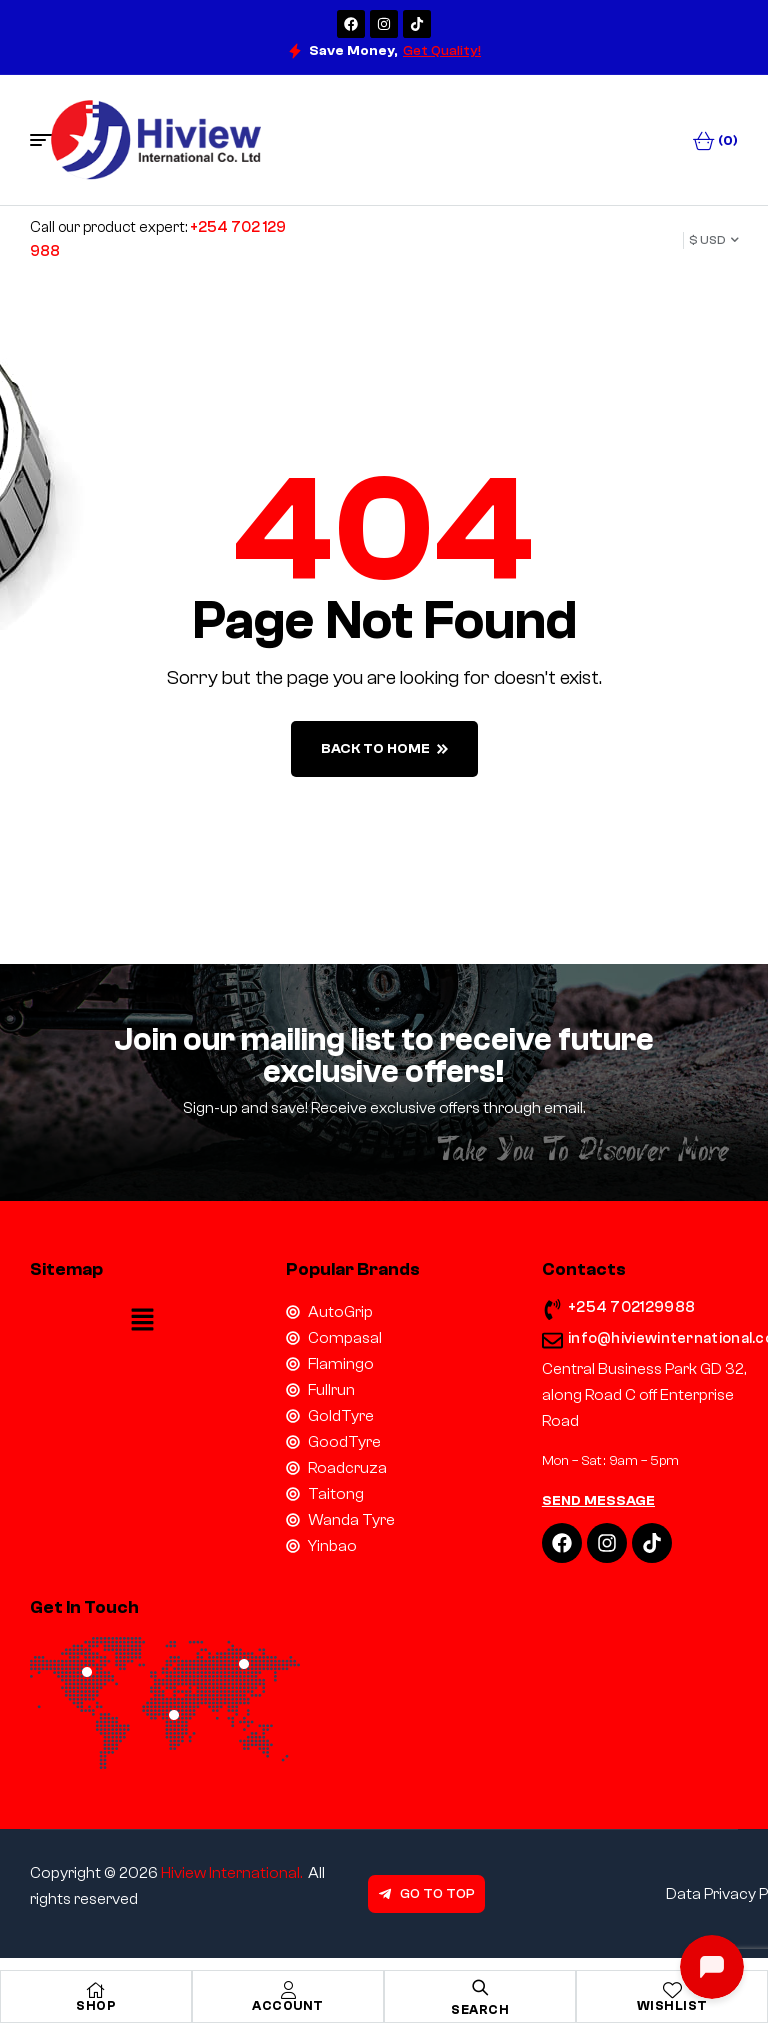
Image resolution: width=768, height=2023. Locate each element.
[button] (143, 1321)
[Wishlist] (672, 1990)
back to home (384, 749)
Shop (96, 2005)
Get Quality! (442, 51)
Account (288, 2005)
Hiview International (230, 1873)
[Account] (288, 1990)
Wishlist (672, 2005)
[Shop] (96, 1990)
